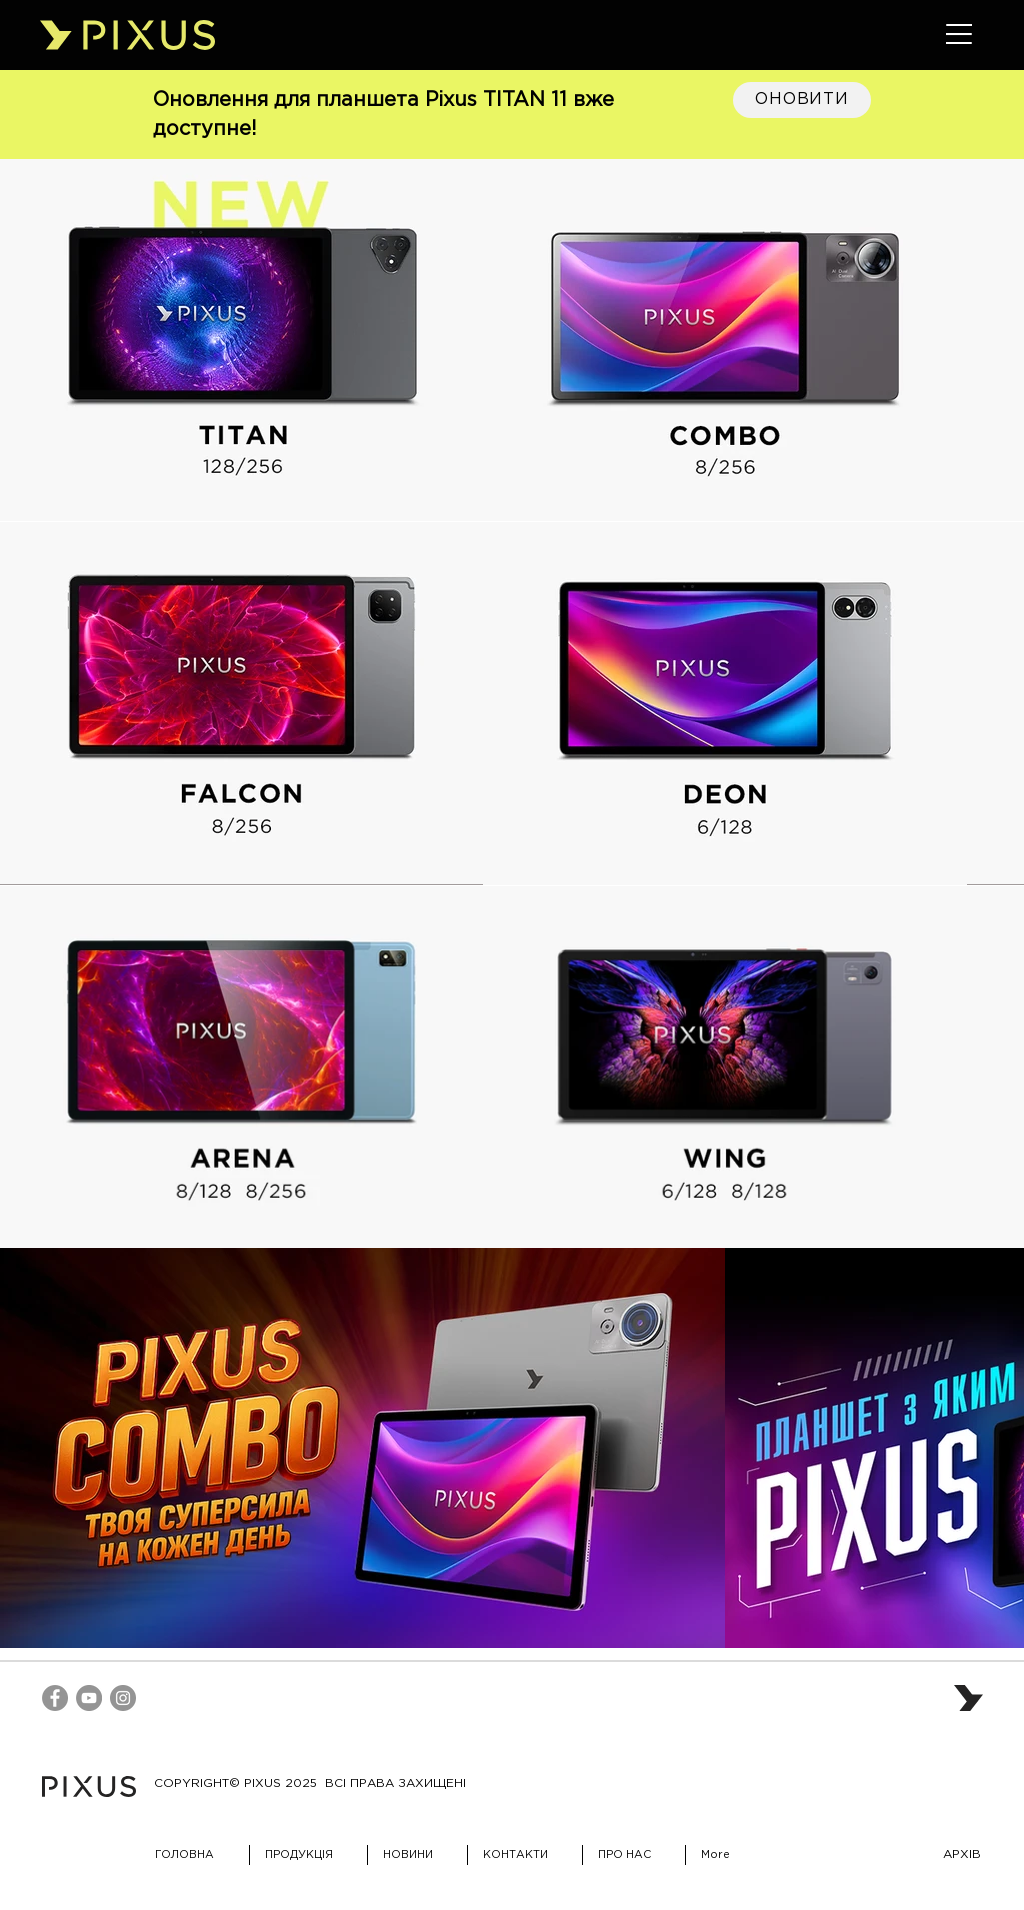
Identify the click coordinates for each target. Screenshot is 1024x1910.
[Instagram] (123, 1698)
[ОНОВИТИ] (802, 100)
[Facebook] (55, 1698)
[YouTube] (89, 1698)
